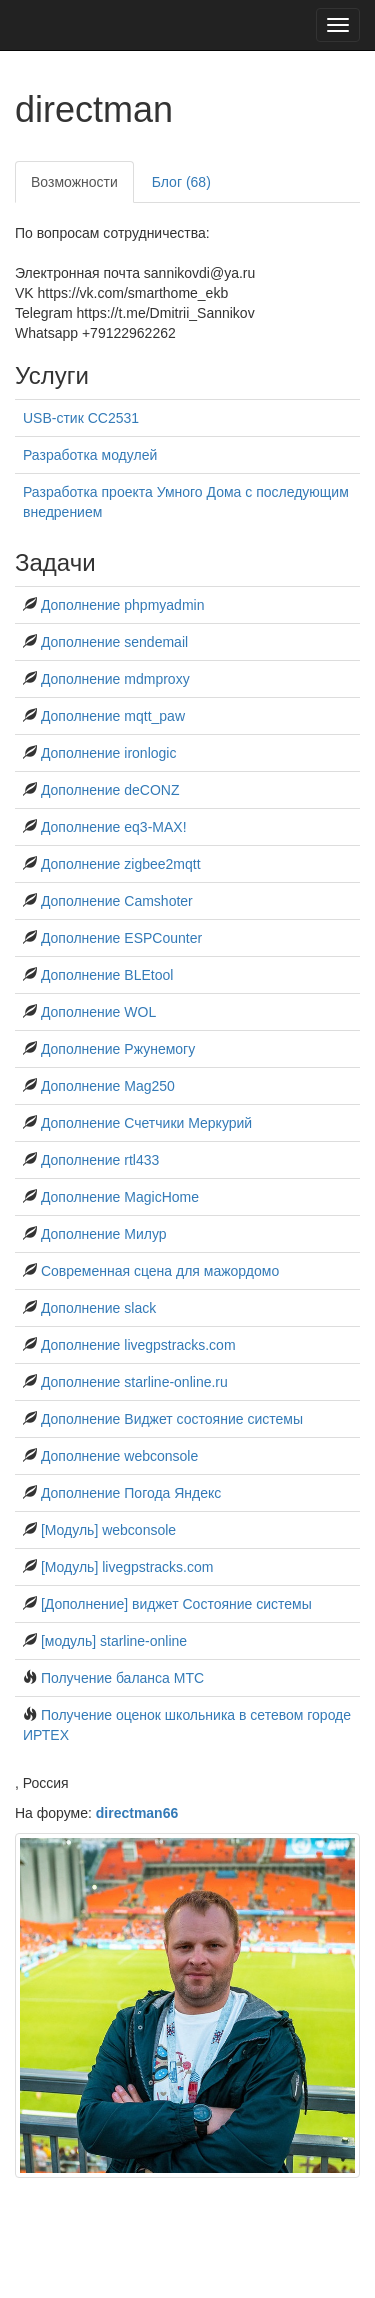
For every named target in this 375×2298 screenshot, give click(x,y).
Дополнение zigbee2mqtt (121, 864)
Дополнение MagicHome (120, 1197)
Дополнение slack (98, 1308)
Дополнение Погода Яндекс (131, 1493)
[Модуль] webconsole (108, 1530)
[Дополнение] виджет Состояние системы (176, 1604)
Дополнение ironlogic (109, 753)
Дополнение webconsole (119, 1456)
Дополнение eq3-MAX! (114, 827)
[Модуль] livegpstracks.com (127, 1567)
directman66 (137, 1813)
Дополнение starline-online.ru (134, 1382)
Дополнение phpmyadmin (123, 605)
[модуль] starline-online (114, 1641)
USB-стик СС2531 (81, 418)
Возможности (74, 182)
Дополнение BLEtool (107, 975)
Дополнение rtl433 (100, 1160)
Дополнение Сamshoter (117, 901)
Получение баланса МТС (122, 1678)
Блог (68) (181, 182)
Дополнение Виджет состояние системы (172, 1419)
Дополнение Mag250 (108, 1086)
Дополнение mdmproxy (115, 679)
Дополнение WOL (98, 1012)
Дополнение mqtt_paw (113, 716)
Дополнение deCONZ (110, 790)
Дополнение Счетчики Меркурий (146, 1123)
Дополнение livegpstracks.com (138, 1345)
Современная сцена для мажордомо (160, 1271)
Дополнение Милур (104, 1234)
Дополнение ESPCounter (121, 938)
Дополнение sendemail (114, 642)
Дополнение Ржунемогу (118, 1049)
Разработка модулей (90, 455)
